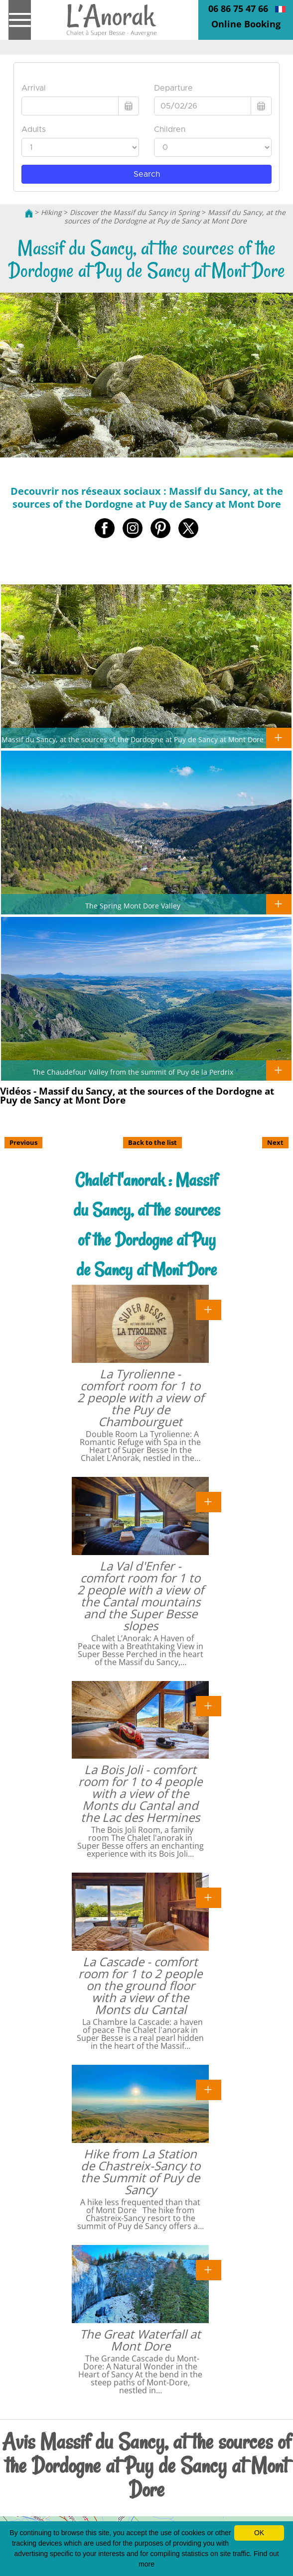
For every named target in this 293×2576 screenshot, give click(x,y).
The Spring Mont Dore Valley (132, 905)
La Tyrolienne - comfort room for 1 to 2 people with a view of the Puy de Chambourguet (140, 1397)
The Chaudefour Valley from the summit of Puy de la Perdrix (132, 1071)
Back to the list (152, 1142)
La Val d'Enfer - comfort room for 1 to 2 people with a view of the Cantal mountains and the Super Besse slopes (140, 1596)
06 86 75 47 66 (238, 8)
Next (275, 1142)
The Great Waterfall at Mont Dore (140, 2340)
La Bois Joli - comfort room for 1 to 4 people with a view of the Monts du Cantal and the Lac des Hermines (140, 1793)
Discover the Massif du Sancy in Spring (135, 212)
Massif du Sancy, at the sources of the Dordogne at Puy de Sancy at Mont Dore (175, 216)
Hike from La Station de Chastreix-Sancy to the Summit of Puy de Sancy (140, 2171)
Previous (23, 1142)
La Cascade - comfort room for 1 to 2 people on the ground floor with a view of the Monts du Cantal (140, 1985)
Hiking (51, 212)
